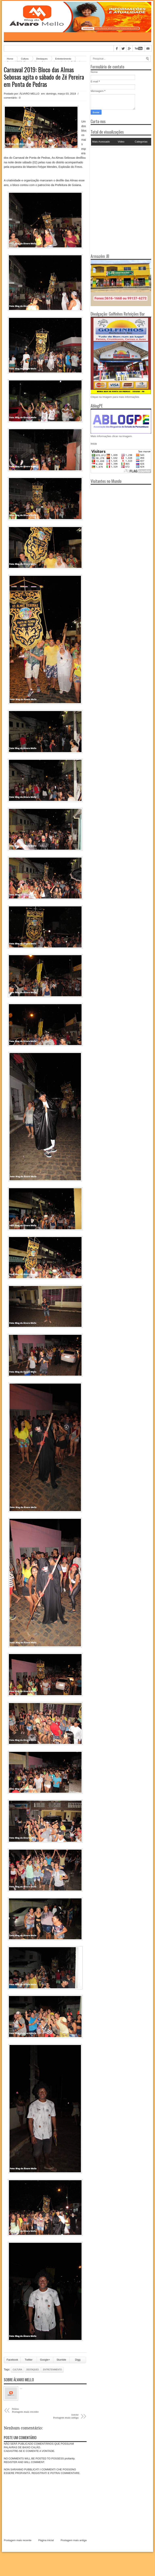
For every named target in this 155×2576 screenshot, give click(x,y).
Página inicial (46, 2540)
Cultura (17, 2369)
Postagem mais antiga (74, 2540)
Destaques (32, 2369)
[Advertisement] (116, 172)
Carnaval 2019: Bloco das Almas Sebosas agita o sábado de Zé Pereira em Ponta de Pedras (44, 77)
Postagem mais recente (17, 2540)
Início (94, 443)
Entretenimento (52, 2369)
